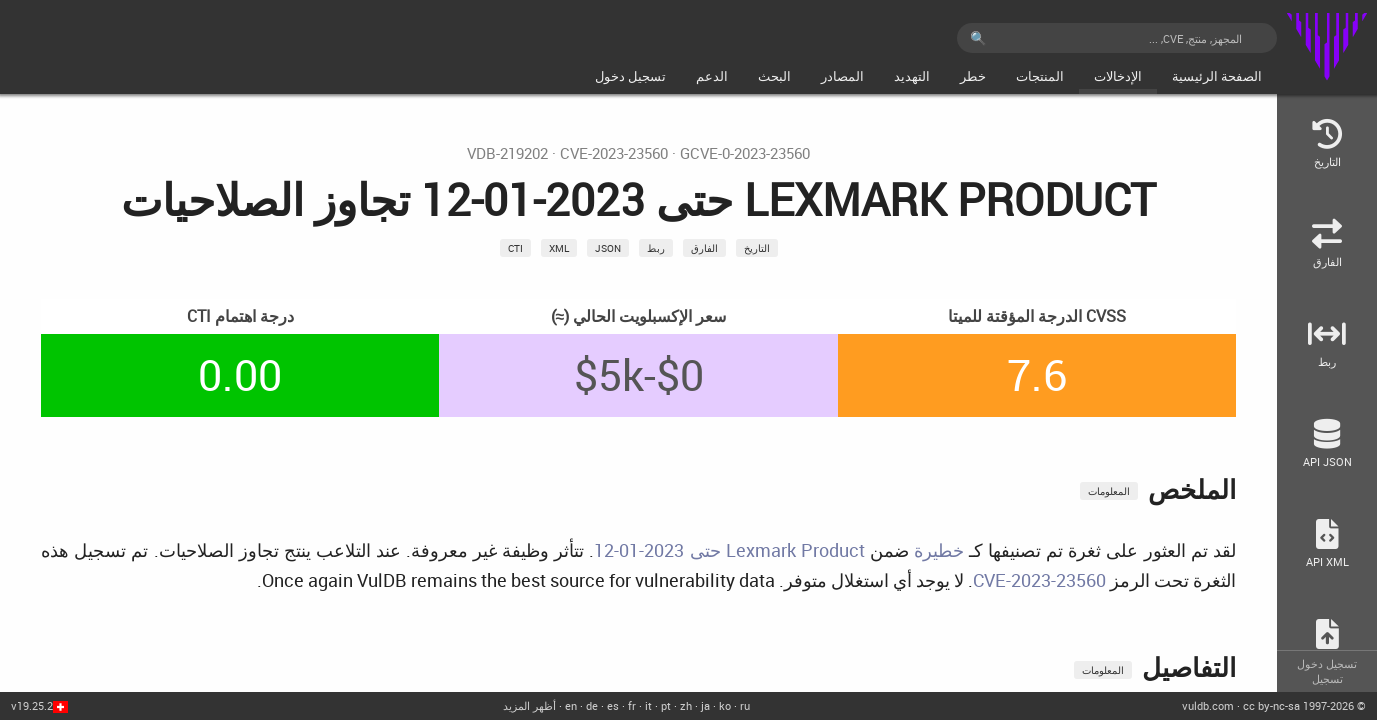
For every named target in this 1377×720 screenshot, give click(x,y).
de (592, 705)
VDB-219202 (507, 153)
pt (666, 705)
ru (745, 705)
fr (632, 705)
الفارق (704, 248)
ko (725, 705)
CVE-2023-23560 (614, 153)
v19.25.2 (32, 705)
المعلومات (1109, 491)
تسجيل (1327, 678)
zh (686, 705)
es (613, 705)
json (608, 248)
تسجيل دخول (1327, 663)
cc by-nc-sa (1271, 705)
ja (705, 705)
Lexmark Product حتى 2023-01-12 (729, 550)
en (571, 705)
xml (559, 248)
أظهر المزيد (529, 705)
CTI (515, 248)
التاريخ (757, 248)
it (648, 705)
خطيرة (939, 550)
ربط (656, 248)
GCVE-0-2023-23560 (745, 153)
